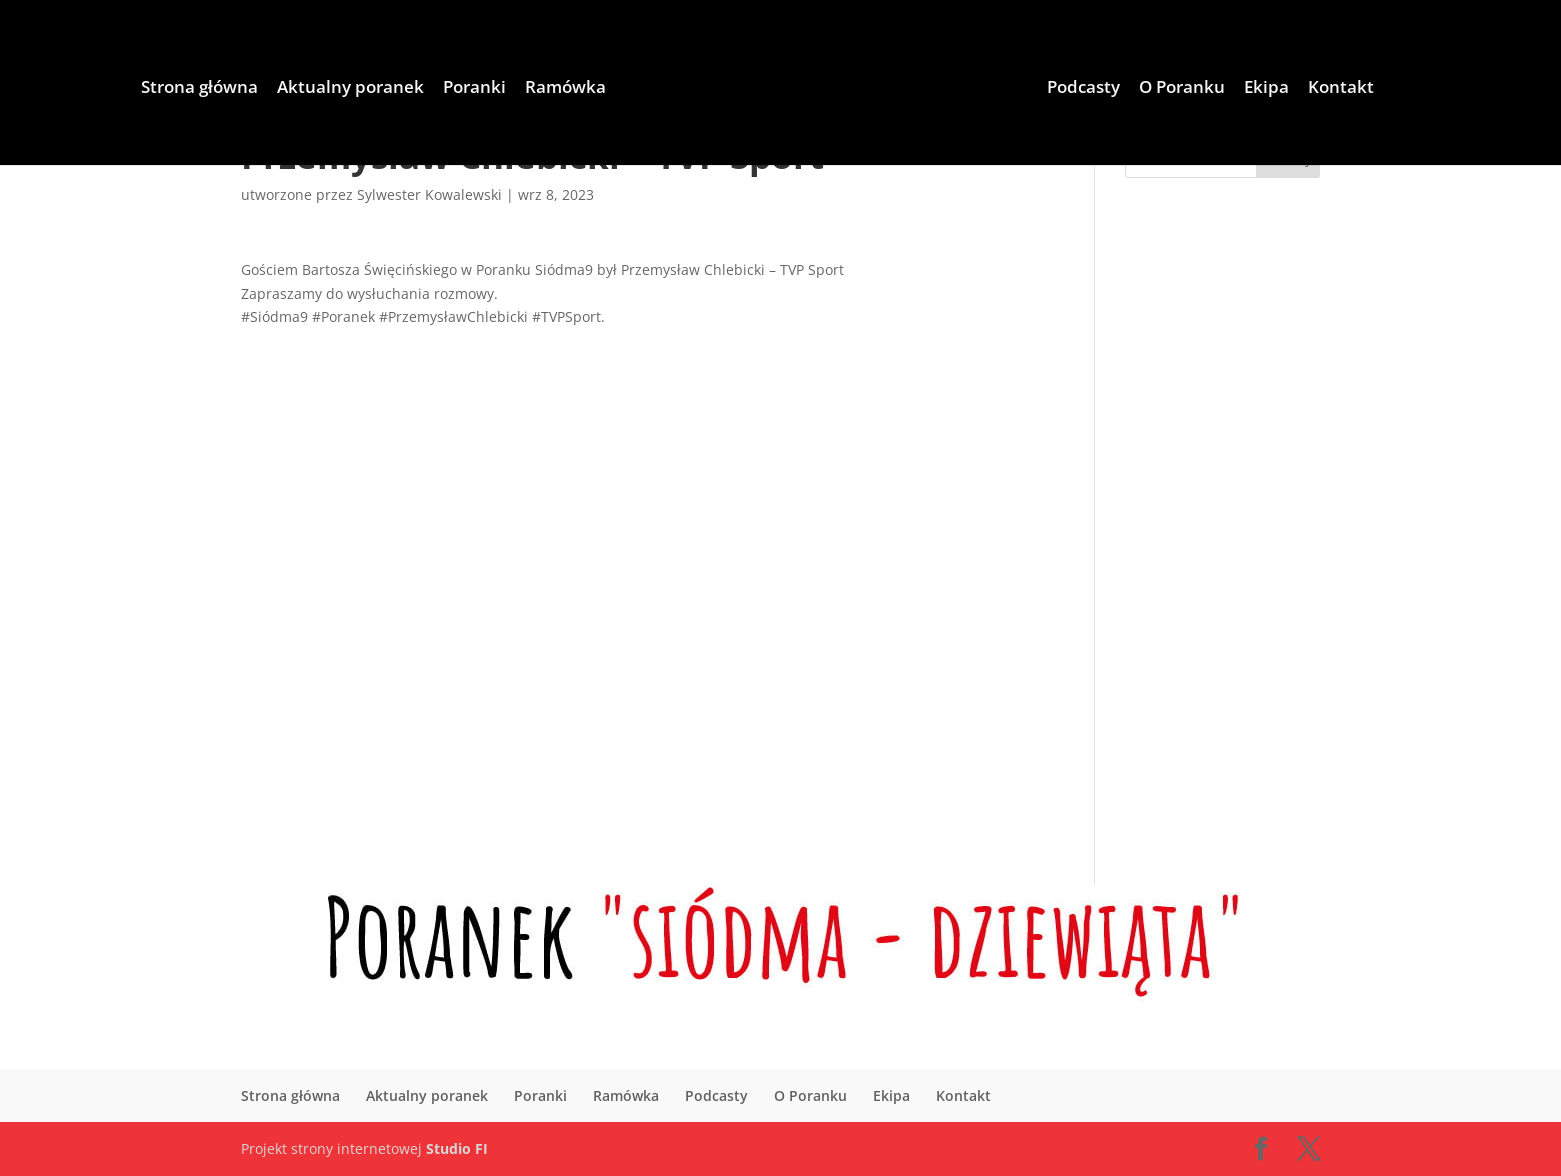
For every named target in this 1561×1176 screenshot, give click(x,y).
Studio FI (457, 1148)
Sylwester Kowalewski (429, 194)
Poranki (474, 89)
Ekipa (1266, 89)
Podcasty (1083, 89)
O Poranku (1182, 89)
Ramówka (565, 89)
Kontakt (1341, 89)
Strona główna (199, 89)
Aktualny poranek (350, 89)
